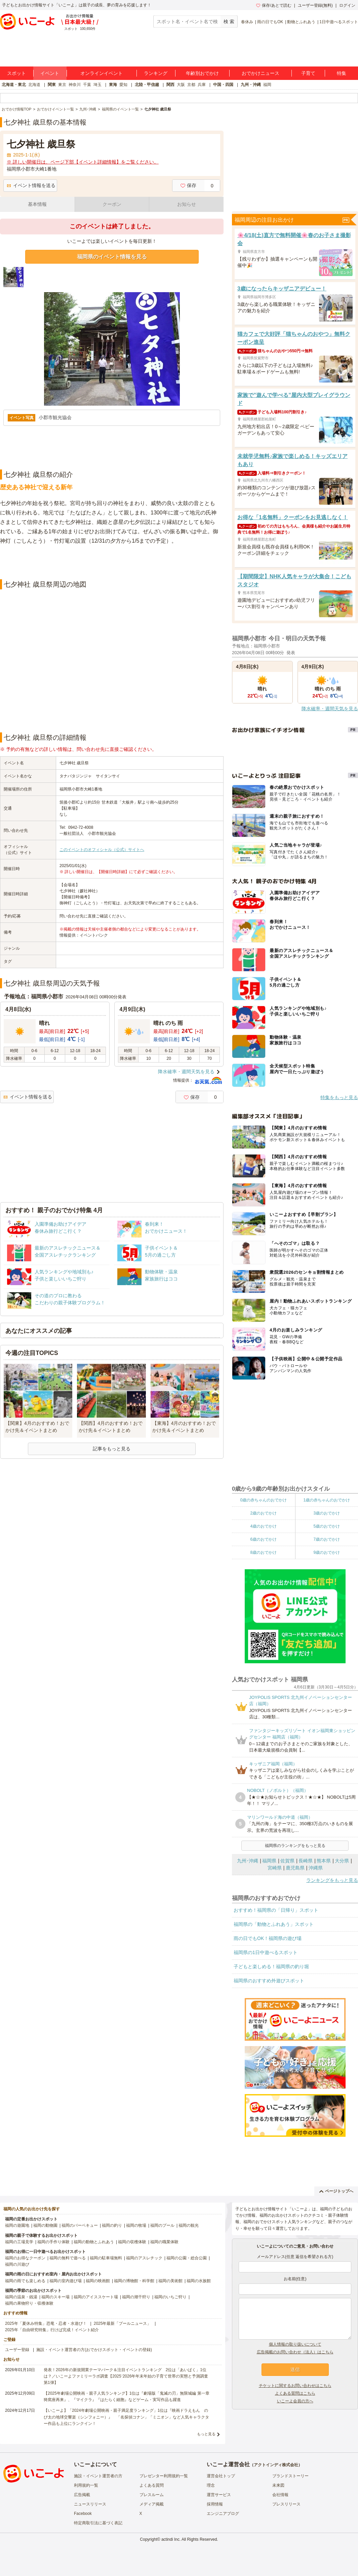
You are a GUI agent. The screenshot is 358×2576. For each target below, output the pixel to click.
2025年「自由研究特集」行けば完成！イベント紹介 (52, 2330)
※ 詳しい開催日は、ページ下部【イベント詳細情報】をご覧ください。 (83, 162)
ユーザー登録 (17, 2349)
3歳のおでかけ (326, 1513)
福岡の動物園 (45, 2225)
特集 (341, 73)
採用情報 (215, 2504)
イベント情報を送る (31, 185)
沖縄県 (316, 1867)
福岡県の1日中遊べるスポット (265, 1952)
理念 (211, 2485)
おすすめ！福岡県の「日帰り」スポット (276, 1910)
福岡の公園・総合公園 (186, 2258)
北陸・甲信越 (147, 84)
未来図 (278, 2485)
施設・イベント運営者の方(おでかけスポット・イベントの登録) (94, 2349)
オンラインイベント (101, 73)
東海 (113, 84)
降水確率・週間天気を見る (186, 1071)
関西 (170, 84)
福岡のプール (162, 2225)
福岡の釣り (112, 2225)
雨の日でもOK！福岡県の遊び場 (268, 1938)
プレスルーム (152, 2494)
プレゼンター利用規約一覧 (164, 2476)
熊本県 (324, 1860)
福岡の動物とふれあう (94, 2242)
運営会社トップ (221, 2476)
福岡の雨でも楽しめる (25, 2280)
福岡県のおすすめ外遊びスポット (269, 1980)
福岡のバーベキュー (80, 2225)
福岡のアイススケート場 (96, 2297)
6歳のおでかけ (263, 1539)
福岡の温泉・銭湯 (21, 2297)
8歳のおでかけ (263, 1552)
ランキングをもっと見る (332, 1880)
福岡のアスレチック (144, 2258)
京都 (191, 84)
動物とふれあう (301, 21)
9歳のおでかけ (326, 1552)
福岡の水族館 (199, 2280)
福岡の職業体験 (164, 2242)
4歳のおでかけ (263, 1526)
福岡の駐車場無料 (106, 2258)
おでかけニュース (260, 73)
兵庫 (202, 84)
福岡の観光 (188, 2225)
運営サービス (219, 2494)
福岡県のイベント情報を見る (112, 257)
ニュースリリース (90, 2504)
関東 (52, 84)
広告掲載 (82, 2494)
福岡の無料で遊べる (67, 2258)
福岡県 (269, 1860)
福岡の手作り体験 (53, 2242)
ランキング (155, 73)
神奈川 (75, 84)
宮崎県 (275, 1867)
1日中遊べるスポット (338, 21)
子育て (308, 73)
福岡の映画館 (98, 2280)
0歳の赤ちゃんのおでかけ (263, 1500)
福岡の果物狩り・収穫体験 (29, 2303)
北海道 (34, 84)
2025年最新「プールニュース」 (122, 2323)
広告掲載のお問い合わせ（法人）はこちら (295, 2352)
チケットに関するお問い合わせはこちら (295, 2385)
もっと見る (206, 2434)
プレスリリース (286, 2504)
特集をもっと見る (339, 1097)
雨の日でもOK (270, 21)
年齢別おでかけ (202, 73)
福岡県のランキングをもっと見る (295, 1845)
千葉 (87, 84)
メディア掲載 (152, 2504)
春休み (247, 21)
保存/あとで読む (273, 5)
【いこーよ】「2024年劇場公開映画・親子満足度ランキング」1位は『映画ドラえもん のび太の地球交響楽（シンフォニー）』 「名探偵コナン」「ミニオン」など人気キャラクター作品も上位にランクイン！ (126, 2417)
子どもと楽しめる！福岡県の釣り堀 (271, 1966)
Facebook (83, 2513)
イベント (49, 73)
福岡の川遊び (17, 2264)
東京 (62, 84)
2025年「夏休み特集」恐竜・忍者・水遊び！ (46, 2323)
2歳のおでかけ (263, 1513)
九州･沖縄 (247, 1860)
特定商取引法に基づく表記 (98, 2523)
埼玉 (97, 84)
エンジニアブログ (223, 2513)
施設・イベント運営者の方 (98, 2476)
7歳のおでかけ (326, 1539)
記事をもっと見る (111, 1448)
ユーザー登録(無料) (315, 5)
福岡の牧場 (136, 2225)
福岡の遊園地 (17, 2225)
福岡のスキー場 (55, 2297)
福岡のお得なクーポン (25, 2258)
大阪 (181, 84)
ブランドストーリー (290, 2476)
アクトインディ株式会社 (276, 2464)
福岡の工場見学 (19, 2242)
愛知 (123, 84)
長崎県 (306, 1860)
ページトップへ (336, 2191)
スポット (16, 73)
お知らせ (186, 204)
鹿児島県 (295, 1867)
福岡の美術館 (170, 2280)
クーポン (112, 204)
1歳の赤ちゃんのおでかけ (326, 1500)
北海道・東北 (14, 84)
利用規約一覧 (86, 2485)
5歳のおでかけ (326, 1526)
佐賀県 (287, 1860)
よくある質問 (152, 2485)
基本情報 (37, 204)
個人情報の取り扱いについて (295, 2344)
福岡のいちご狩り (170, 2297)
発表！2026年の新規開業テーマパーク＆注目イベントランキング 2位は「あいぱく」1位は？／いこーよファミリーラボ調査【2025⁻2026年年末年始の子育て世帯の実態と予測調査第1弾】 (126, 2376)
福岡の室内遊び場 (65, 2280)
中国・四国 (223, 84)
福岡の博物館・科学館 (134, 2280)
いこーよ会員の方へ (295, 2401)
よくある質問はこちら (295, 2393)
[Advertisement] (112, 562)
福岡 (267, 84)
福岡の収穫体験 (132, 2242)
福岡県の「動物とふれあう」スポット (274, 1924)
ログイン (347, 5)
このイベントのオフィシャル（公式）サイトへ (101, 849)
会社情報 (280, 2494)
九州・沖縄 (251, 84)
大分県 (342, 1860)
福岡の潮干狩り (136, 2297)
